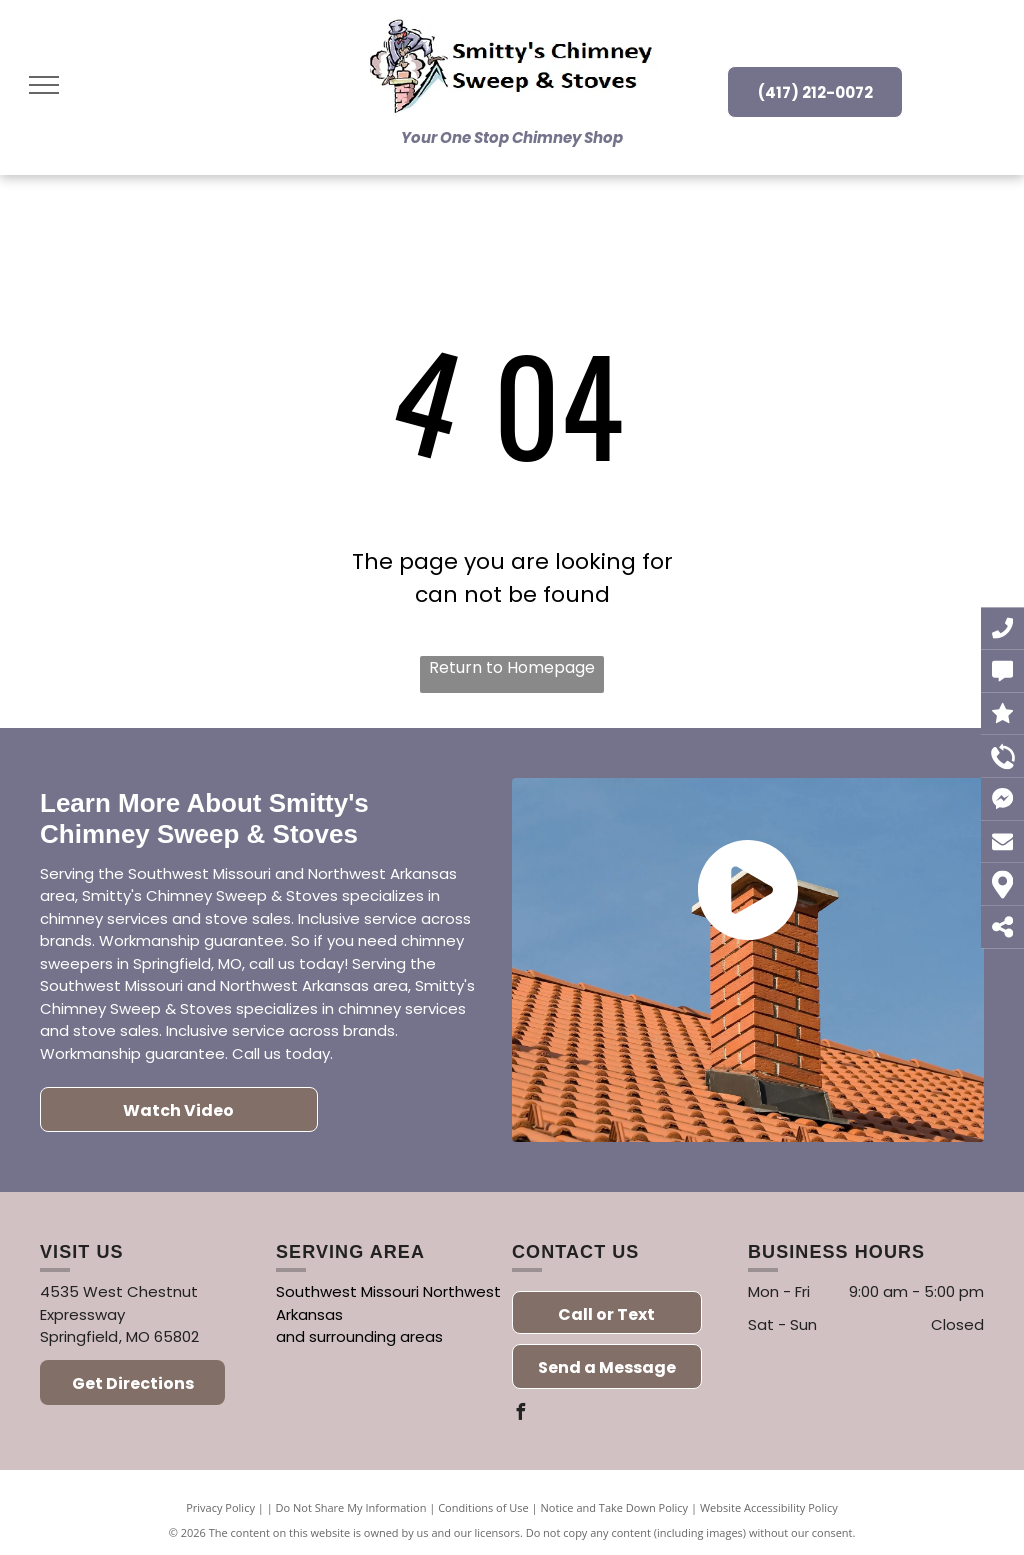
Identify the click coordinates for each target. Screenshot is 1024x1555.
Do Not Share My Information (351, 1507)
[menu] (44, 85)
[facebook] (520, 1414)
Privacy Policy (220, 1507)
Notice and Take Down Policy (615, 1507)
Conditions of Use (483, 1507)
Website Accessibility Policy (769, 1507)
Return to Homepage (512, 667)
